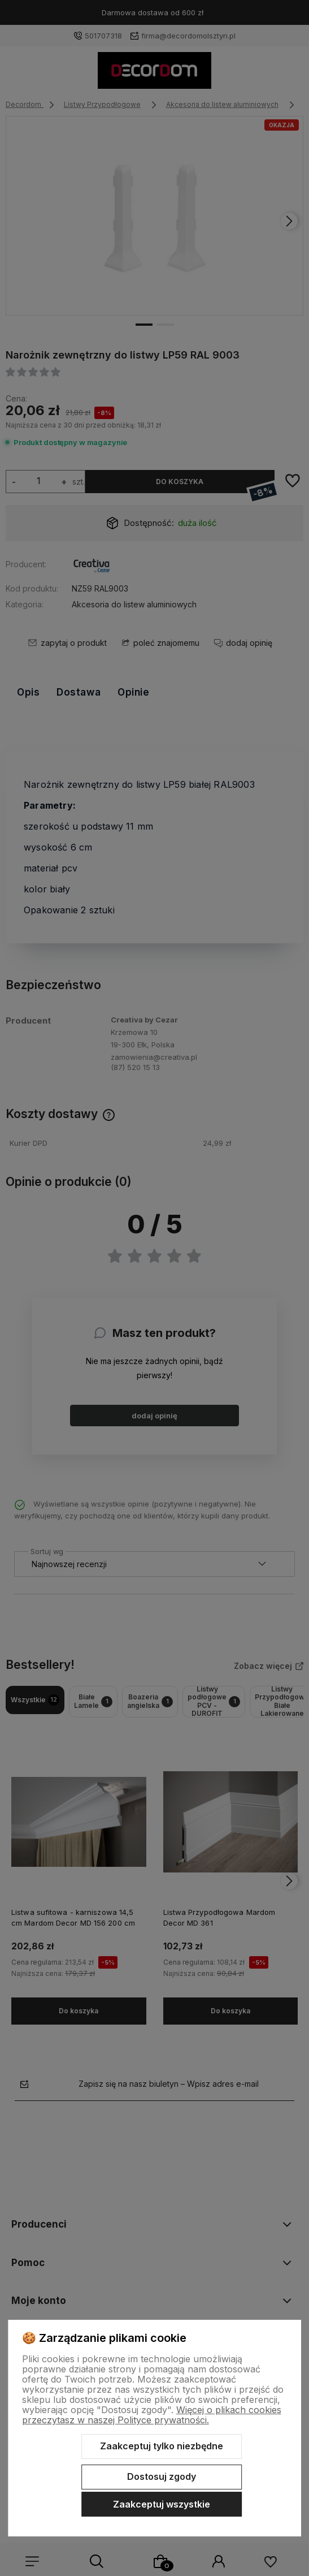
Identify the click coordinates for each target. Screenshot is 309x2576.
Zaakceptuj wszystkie (161, 2504)
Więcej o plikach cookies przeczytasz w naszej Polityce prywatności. (151, 2415)
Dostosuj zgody (161, 2476)
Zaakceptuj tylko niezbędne (161, 2446)
